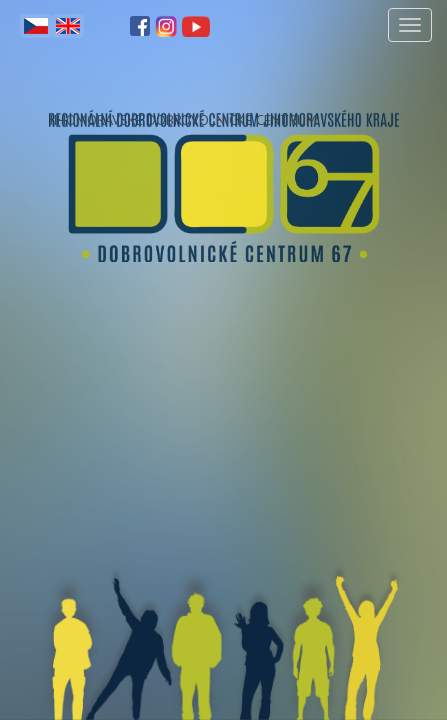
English (68, 26)
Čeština (36, 26)
